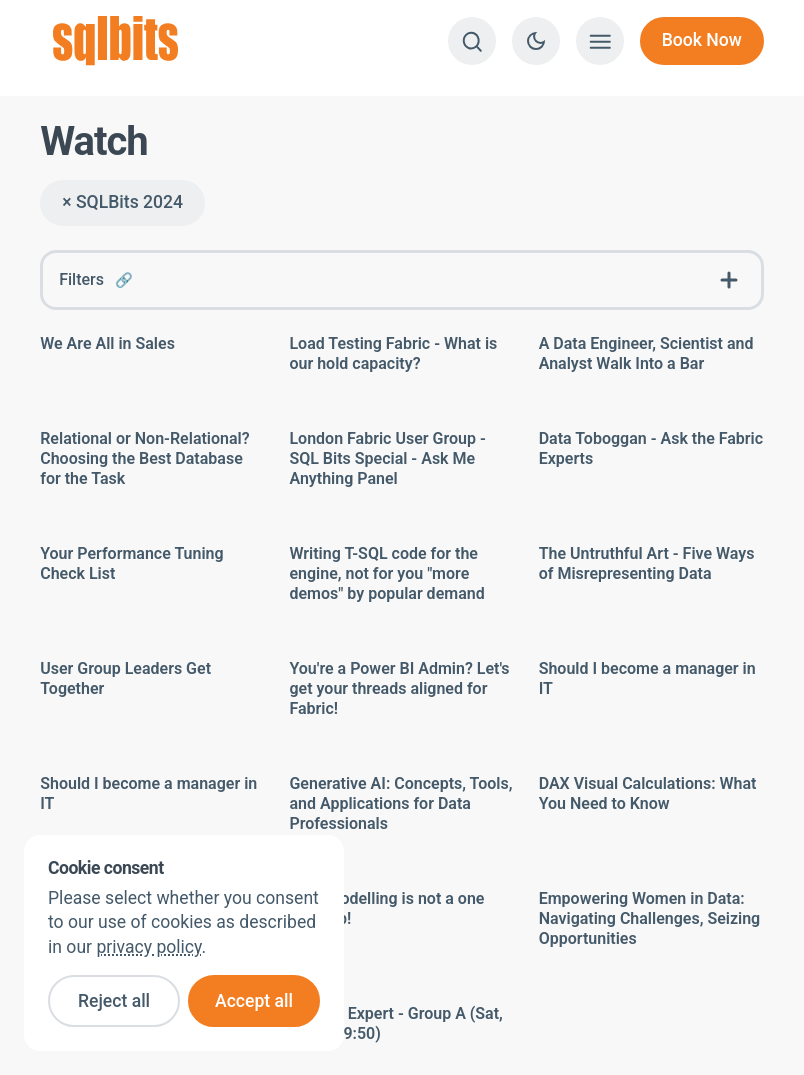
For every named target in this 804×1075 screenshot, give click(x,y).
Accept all (254, 1001)
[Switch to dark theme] (536, 41)
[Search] (472, 41)
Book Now (702, 40)
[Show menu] (600, 41)
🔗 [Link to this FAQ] (124, 280)
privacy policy (148, 947)
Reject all (114, 1001)
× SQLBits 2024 (122, 202)
